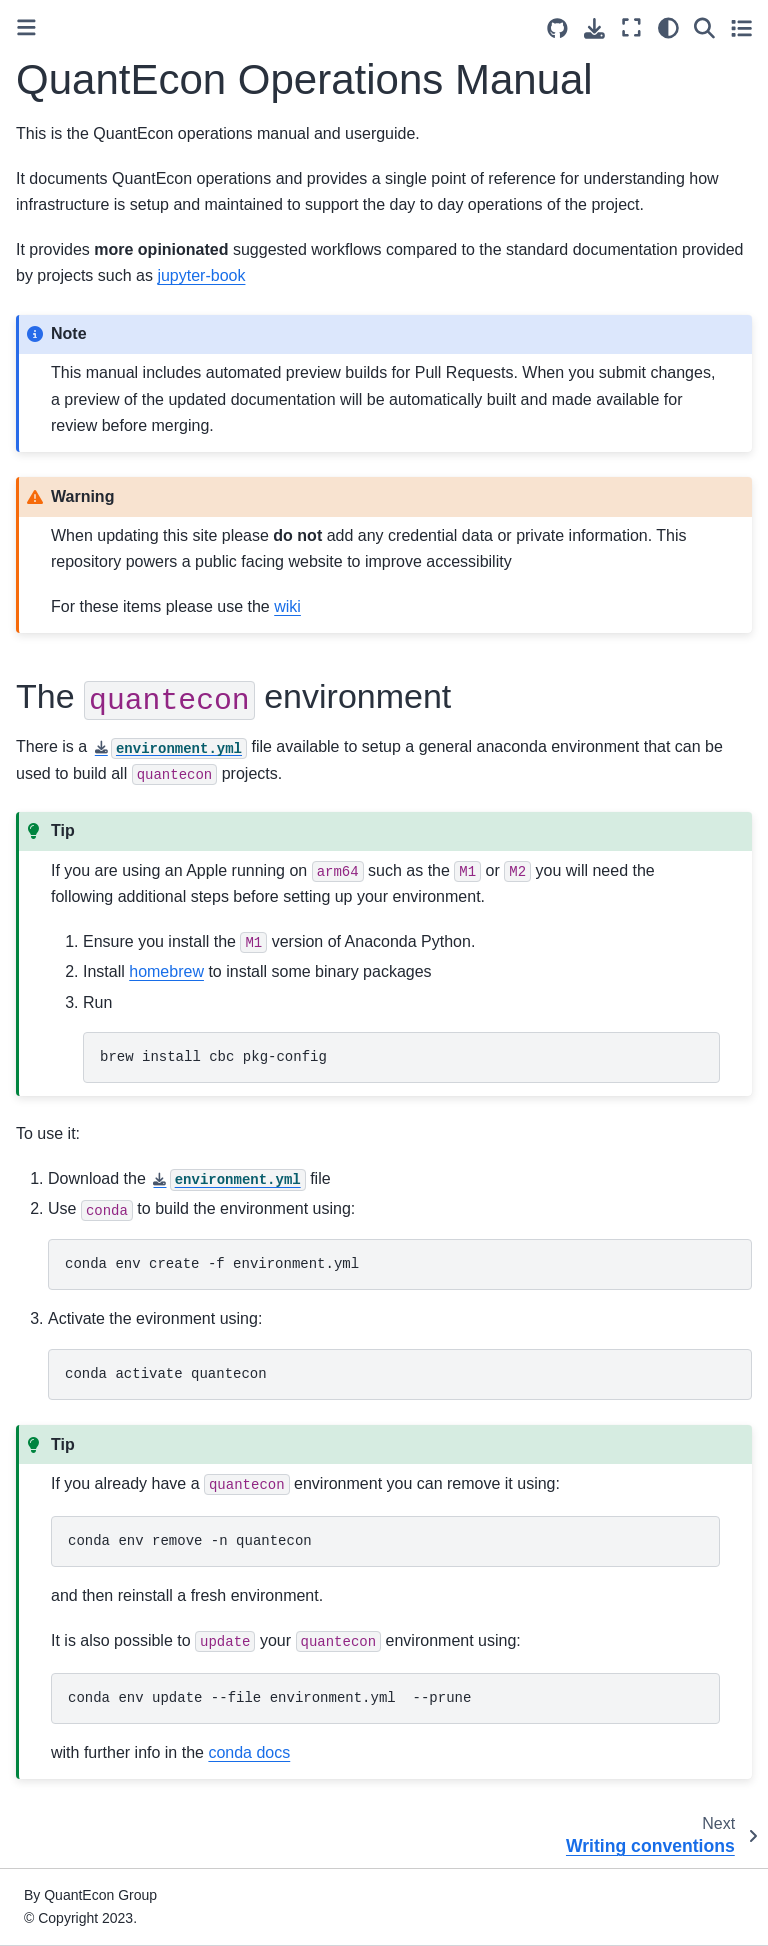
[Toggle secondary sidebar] (741, 28)
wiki (287, 606)
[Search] (704, 28)
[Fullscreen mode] (631, 28)
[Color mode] (668, 28)
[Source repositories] (557, 28)
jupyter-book (201, 275)
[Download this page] (594, 28)
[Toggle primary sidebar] (26, 27)
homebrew (166, 971)
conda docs (249, 1752)
